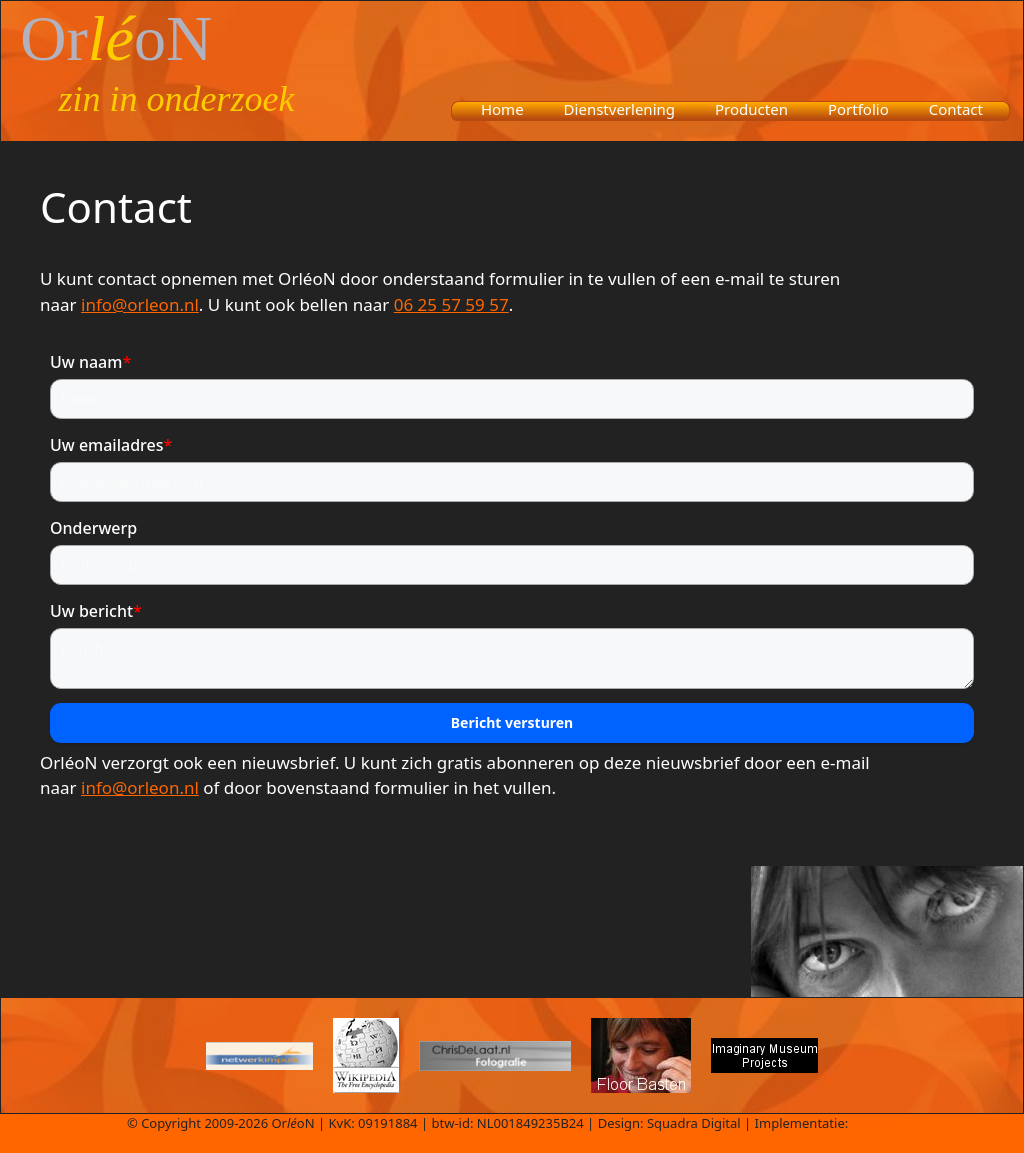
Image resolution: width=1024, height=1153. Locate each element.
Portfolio (858, 109)
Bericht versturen (512, 722)
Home (502, 109)
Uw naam (90, 362)
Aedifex (874, 1123)
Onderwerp (93, 528)
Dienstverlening (619, 109)
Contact (956, 109)
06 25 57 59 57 (451, 304)
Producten (751, 109)
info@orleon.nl (140, 304)
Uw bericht (96, 611)
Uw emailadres (111, 445)
